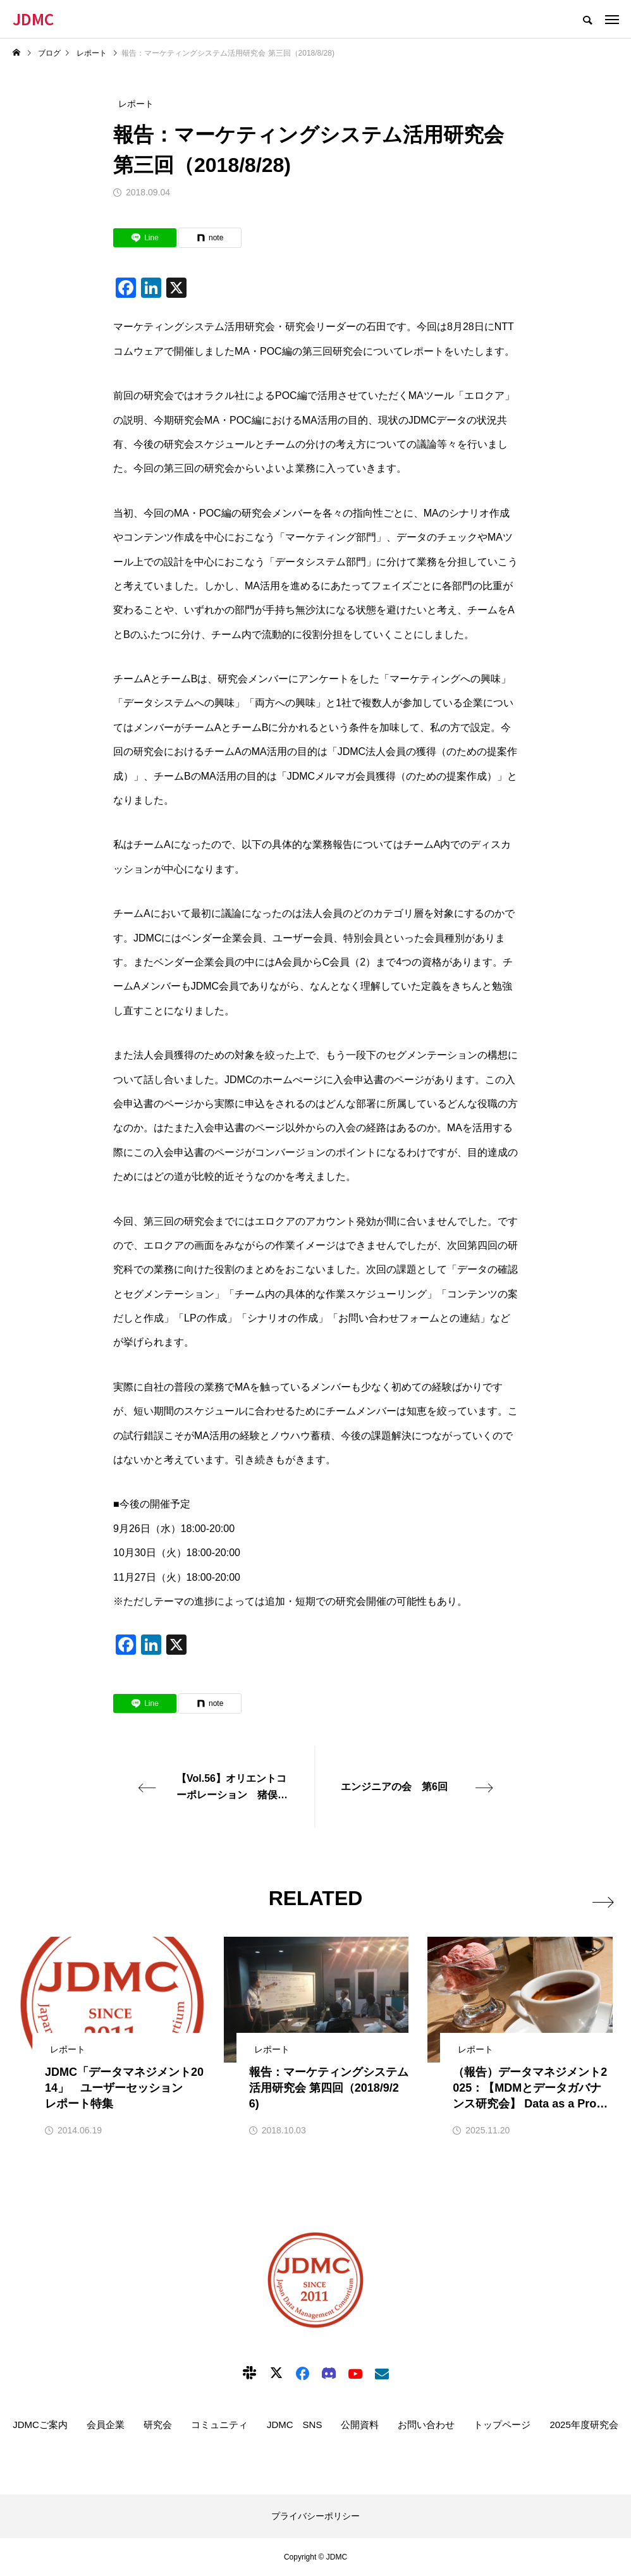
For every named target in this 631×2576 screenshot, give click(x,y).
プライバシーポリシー (315, 2516)
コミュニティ (219, 2424)
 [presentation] (601, 1898)
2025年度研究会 (583, 2424)
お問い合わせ (426, 2424)
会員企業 (106, 2424)
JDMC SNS (294, 2424)
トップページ (502, 2424)
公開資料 (360, 2424)
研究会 (158, 2424)
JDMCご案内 (40, 2424)
